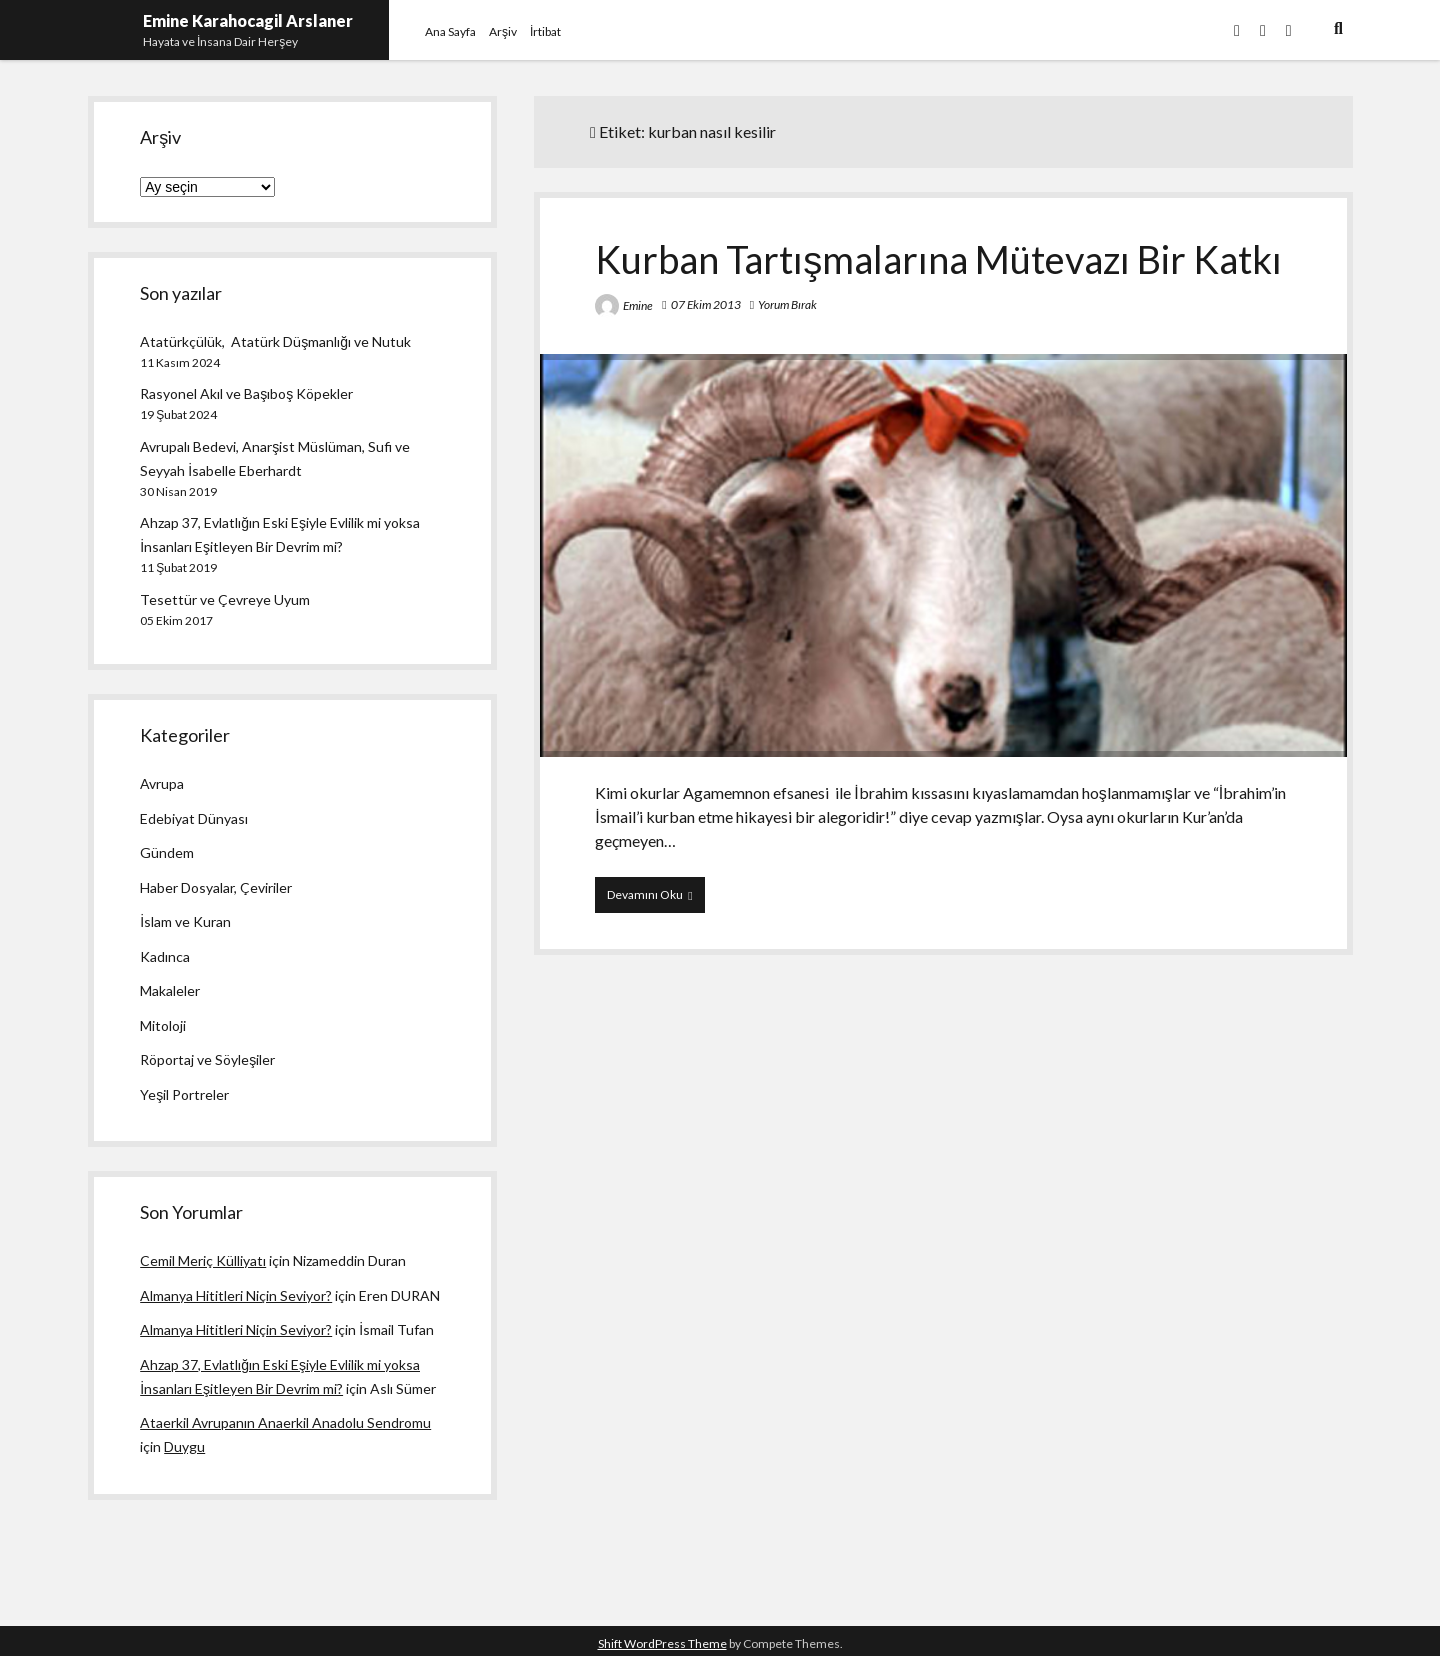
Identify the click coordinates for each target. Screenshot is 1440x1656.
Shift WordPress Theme (662, 1643)
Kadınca (165, 956)
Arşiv (503, 31)
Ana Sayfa (450, 31)
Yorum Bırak (787, 304)
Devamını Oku (655, 899)
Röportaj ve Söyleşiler (207, 1059)
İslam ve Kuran (185, 921)
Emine (638, 305)
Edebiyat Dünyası (194, 818)
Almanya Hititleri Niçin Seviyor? (236, 1295)
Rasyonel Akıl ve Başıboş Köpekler (246, 393)
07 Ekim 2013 (706, 304)
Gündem (167, 852)
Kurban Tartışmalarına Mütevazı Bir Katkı (938, 259)
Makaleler (170, 990)
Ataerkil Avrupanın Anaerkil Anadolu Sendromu (285, 1422)
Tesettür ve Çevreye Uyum (225, 599)
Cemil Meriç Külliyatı (203, 1260)
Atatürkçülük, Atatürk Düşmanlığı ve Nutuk (275, 341)
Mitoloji (163, 1025)
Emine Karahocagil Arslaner (248, 20)
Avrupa (162, 783)
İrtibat (545, 31)
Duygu (184, 1446)
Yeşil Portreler (184, 1094)
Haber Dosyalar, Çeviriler (216, 887)
